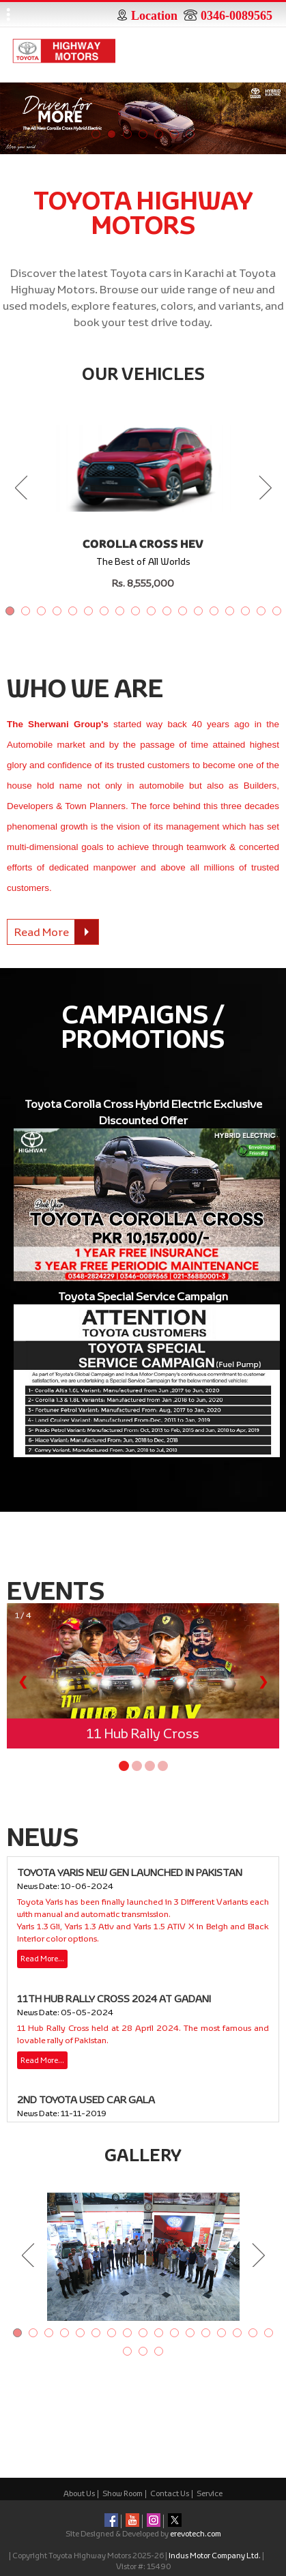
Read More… (42, 1958)
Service (210, 2493)
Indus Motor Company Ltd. (215, 2555)
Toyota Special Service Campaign (143, 1296)
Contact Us (169, 2493)
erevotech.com (195, 2533)
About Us (79, 2493)
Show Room (122, 2493)
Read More (56, 932)
